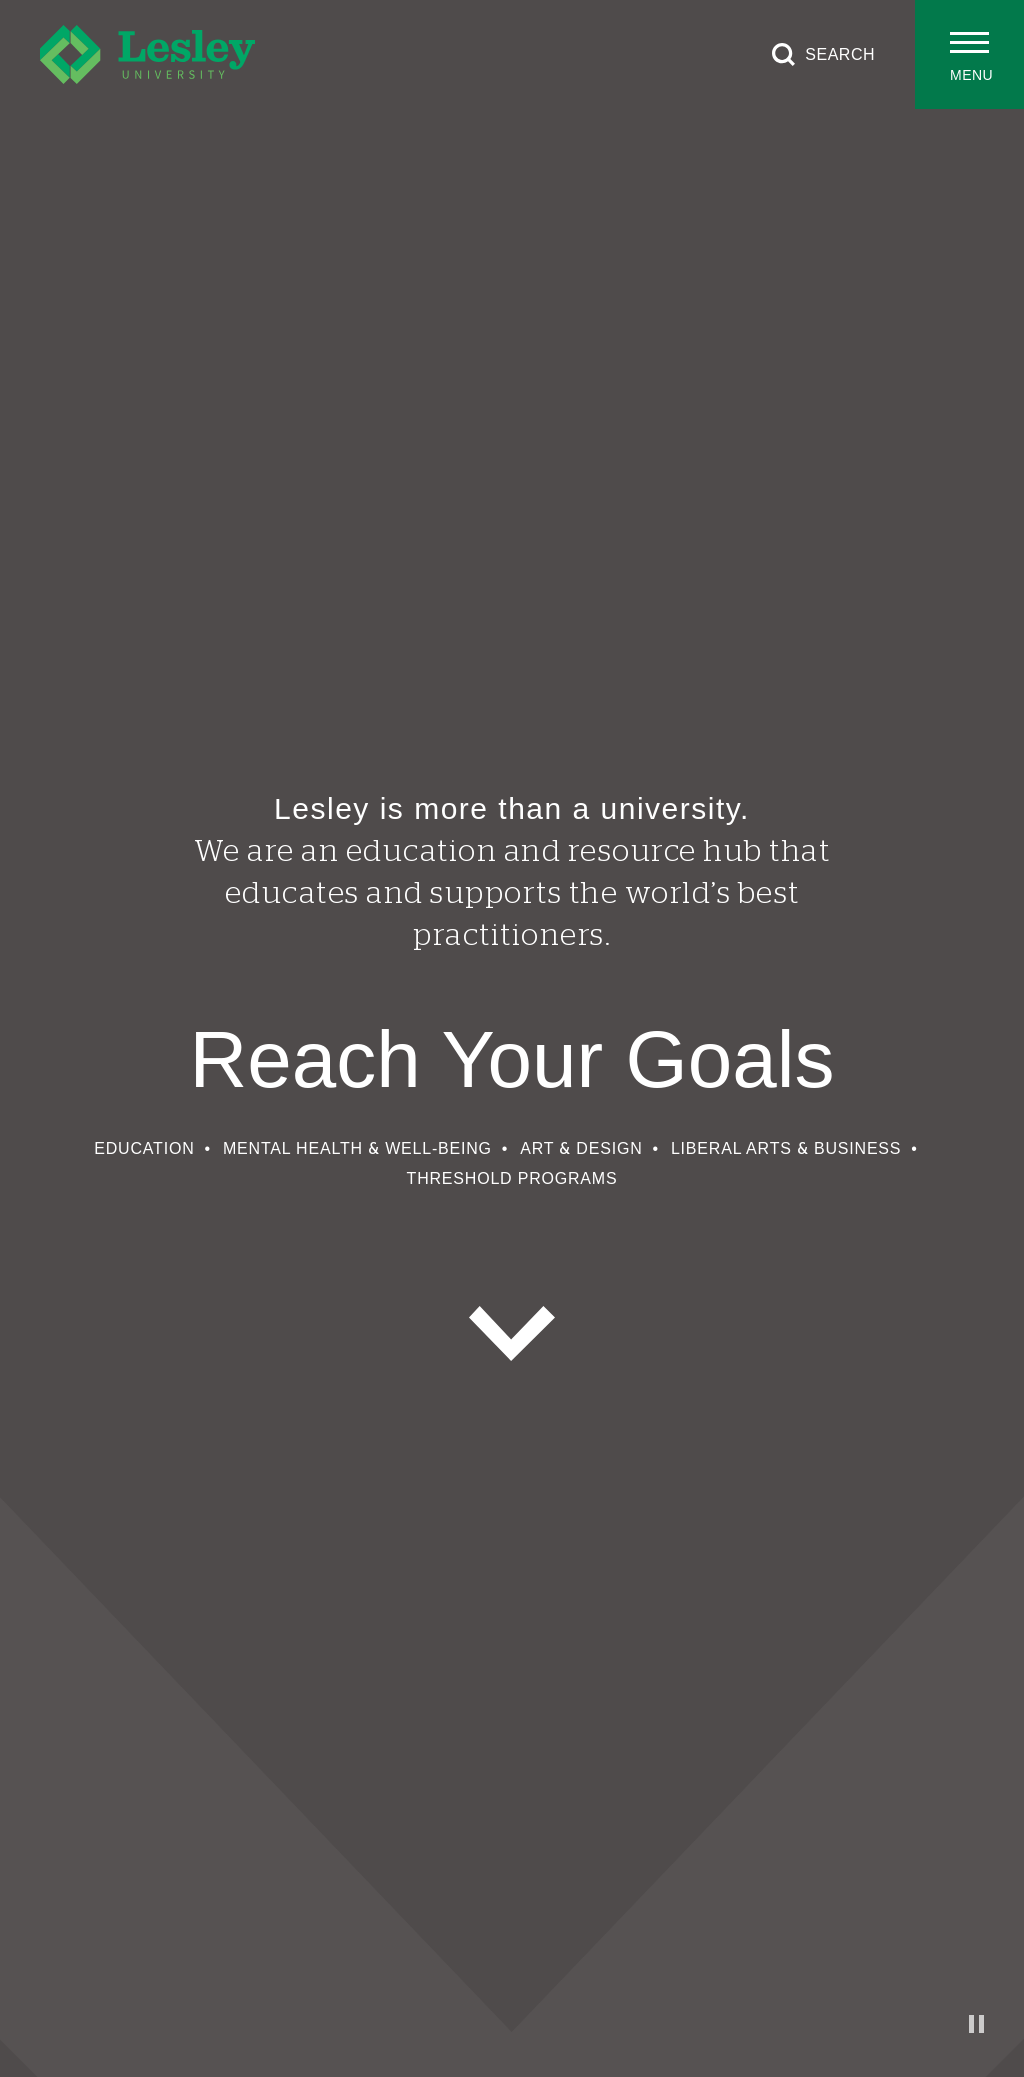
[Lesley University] (147, 54)
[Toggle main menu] (969, 54)
